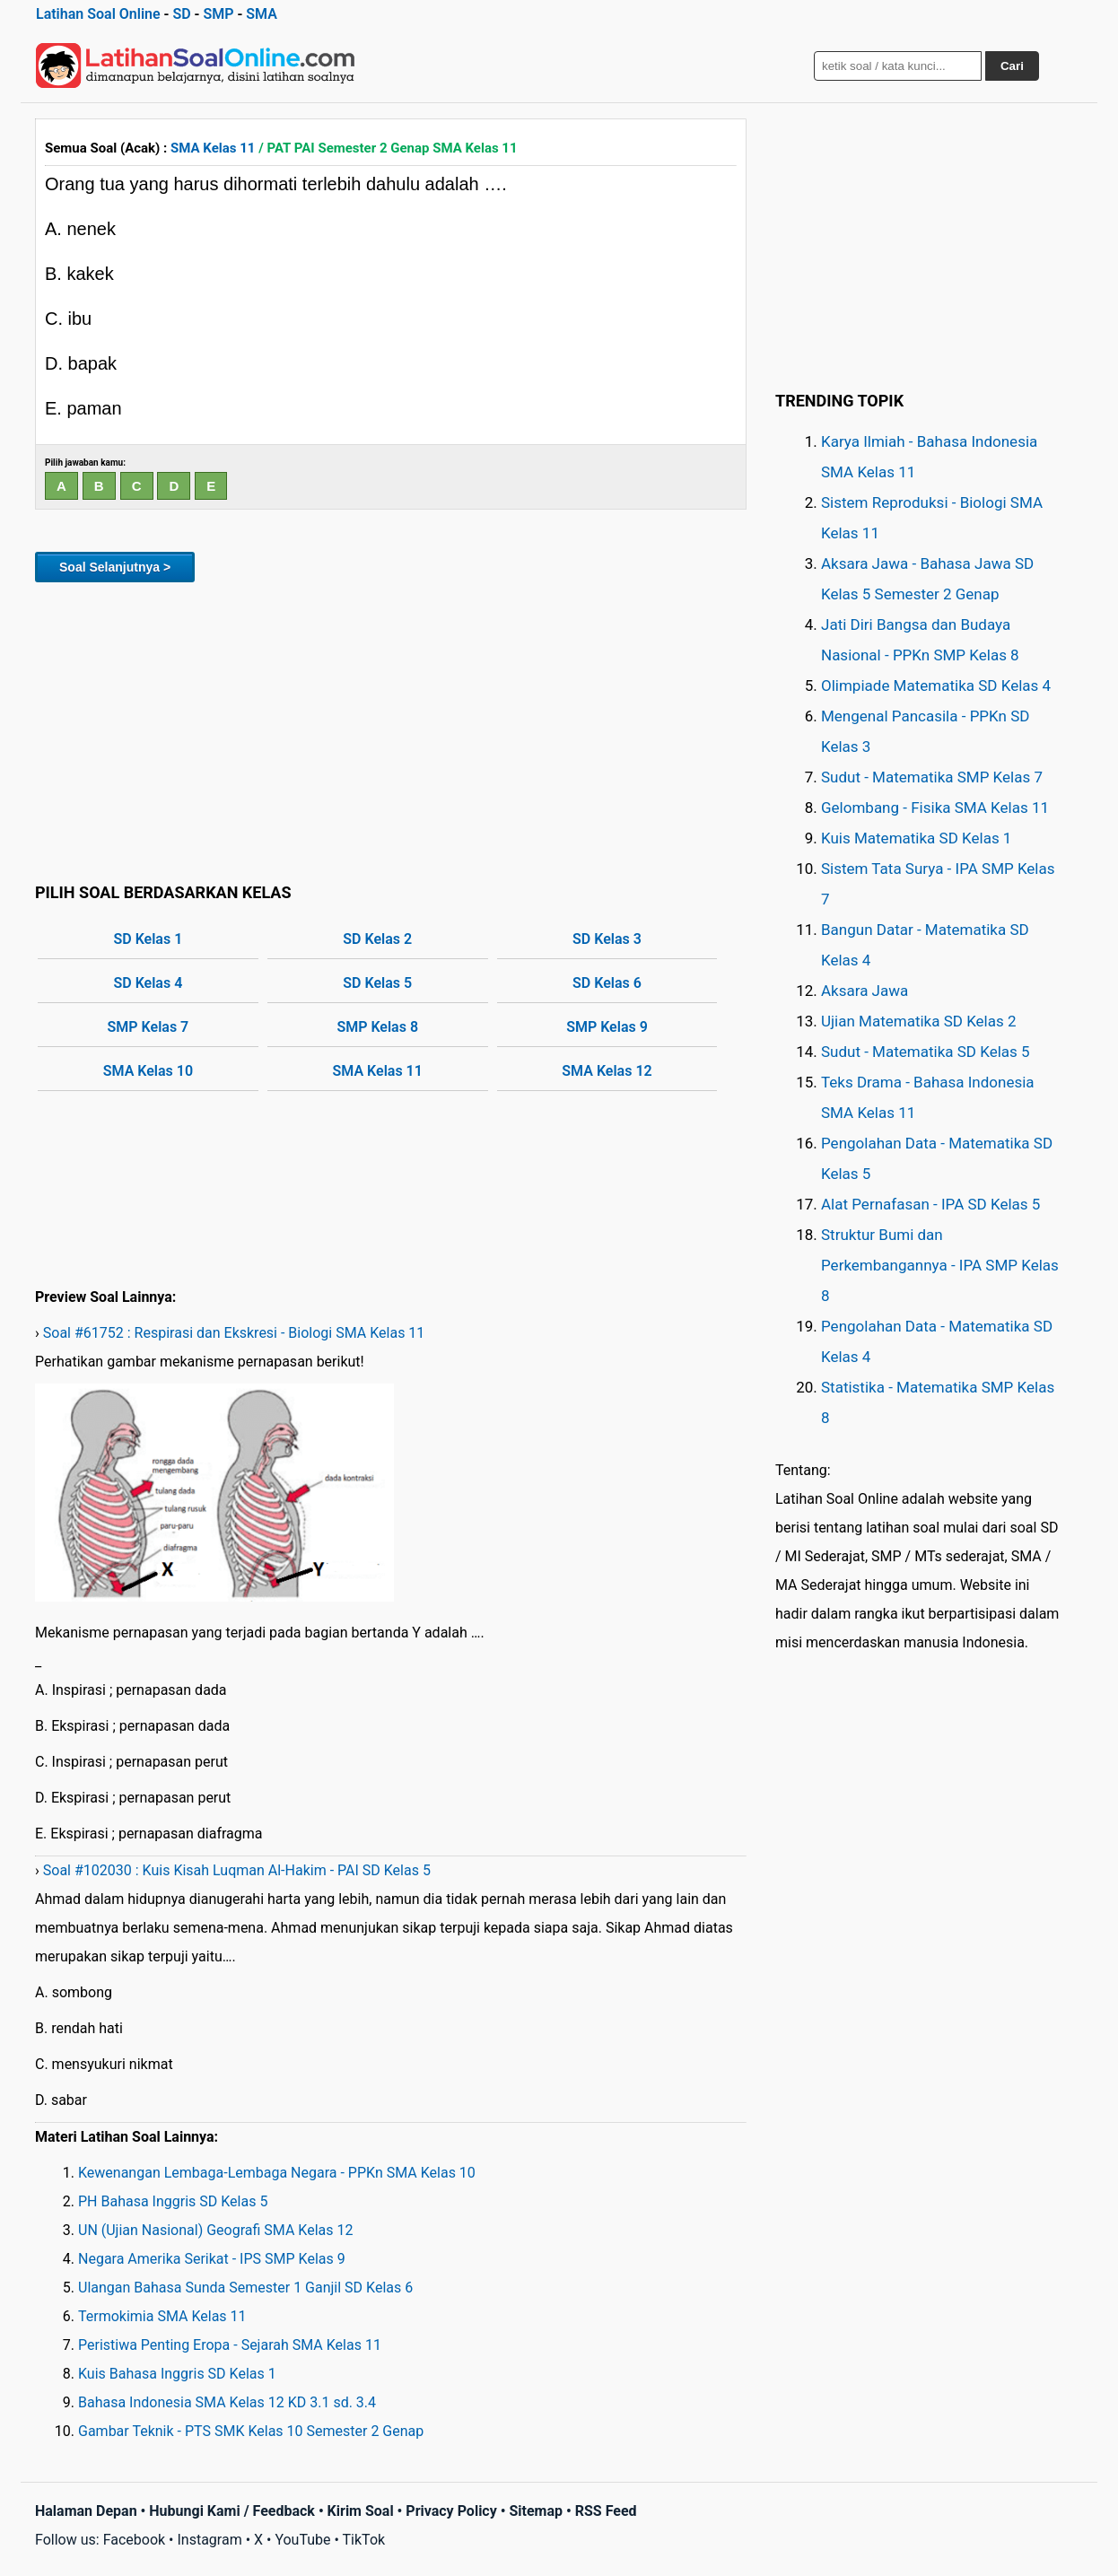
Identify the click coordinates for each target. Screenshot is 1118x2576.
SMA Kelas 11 (212, 148)
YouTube (302, 2539)
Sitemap (536, 2510)
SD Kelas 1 (148, 938)
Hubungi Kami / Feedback (232, 2510)
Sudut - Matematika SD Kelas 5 (925, 1052)
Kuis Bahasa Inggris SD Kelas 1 (177, 2373)
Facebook (134, 2539)
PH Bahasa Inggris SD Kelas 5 (172, 2201)
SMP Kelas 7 (148, 1026)
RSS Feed (606, 2510)
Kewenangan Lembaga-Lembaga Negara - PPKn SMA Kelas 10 (277, 2172)
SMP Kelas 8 (377, 1026)
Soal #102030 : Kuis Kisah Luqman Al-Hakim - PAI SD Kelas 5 (237, 1870)
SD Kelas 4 (148, 982)
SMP (218, 13)
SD (181, 13)
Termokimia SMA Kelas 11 (162, 2316)
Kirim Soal (361, 2510)
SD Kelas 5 (377, 982)
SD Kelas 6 (607, 982)
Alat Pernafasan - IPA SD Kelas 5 (930, 1204)
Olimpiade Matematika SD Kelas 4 (936, 685)
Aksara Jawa (864, 991)
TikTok (364, 2539)
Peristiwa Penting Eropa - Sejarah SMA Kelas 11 (229, 2344)
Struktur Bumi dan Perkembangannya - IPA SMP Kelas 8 (940, 1265)
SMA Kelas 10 (148, 1070)
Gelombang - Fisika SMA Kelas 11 (935, 807)
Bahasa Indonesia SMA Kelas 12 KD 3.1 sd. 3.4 (227, 2402)
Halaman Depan (86, 2510)
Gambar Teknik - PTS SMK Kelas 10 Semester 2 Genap (251, 2431)
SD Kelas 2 (377, 938)
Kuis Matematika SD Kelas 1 (916, 838)
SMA (261, 13)
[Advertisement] (390, 729)
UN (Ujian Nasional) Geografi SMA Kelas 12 (215, 2230)
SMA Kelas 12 (606, 1070)
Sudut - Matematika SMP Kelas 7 (932, 777)
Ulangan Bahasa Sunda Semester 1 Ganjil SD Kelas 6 (245, 2287)
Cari (1012, 66)
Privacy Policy (451, 2510)
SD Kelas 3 (607, 938)
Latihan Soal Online (98, 13)
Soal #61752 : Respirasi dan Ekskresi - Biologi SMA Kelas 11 (234, 1332)
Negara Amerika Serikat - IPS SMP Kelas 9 (211, 2258)
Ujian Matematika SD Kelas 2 (919, 1021)
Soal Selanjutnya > (114, 567)
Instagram (209, 2539)
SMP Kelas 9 (607, 1026)
